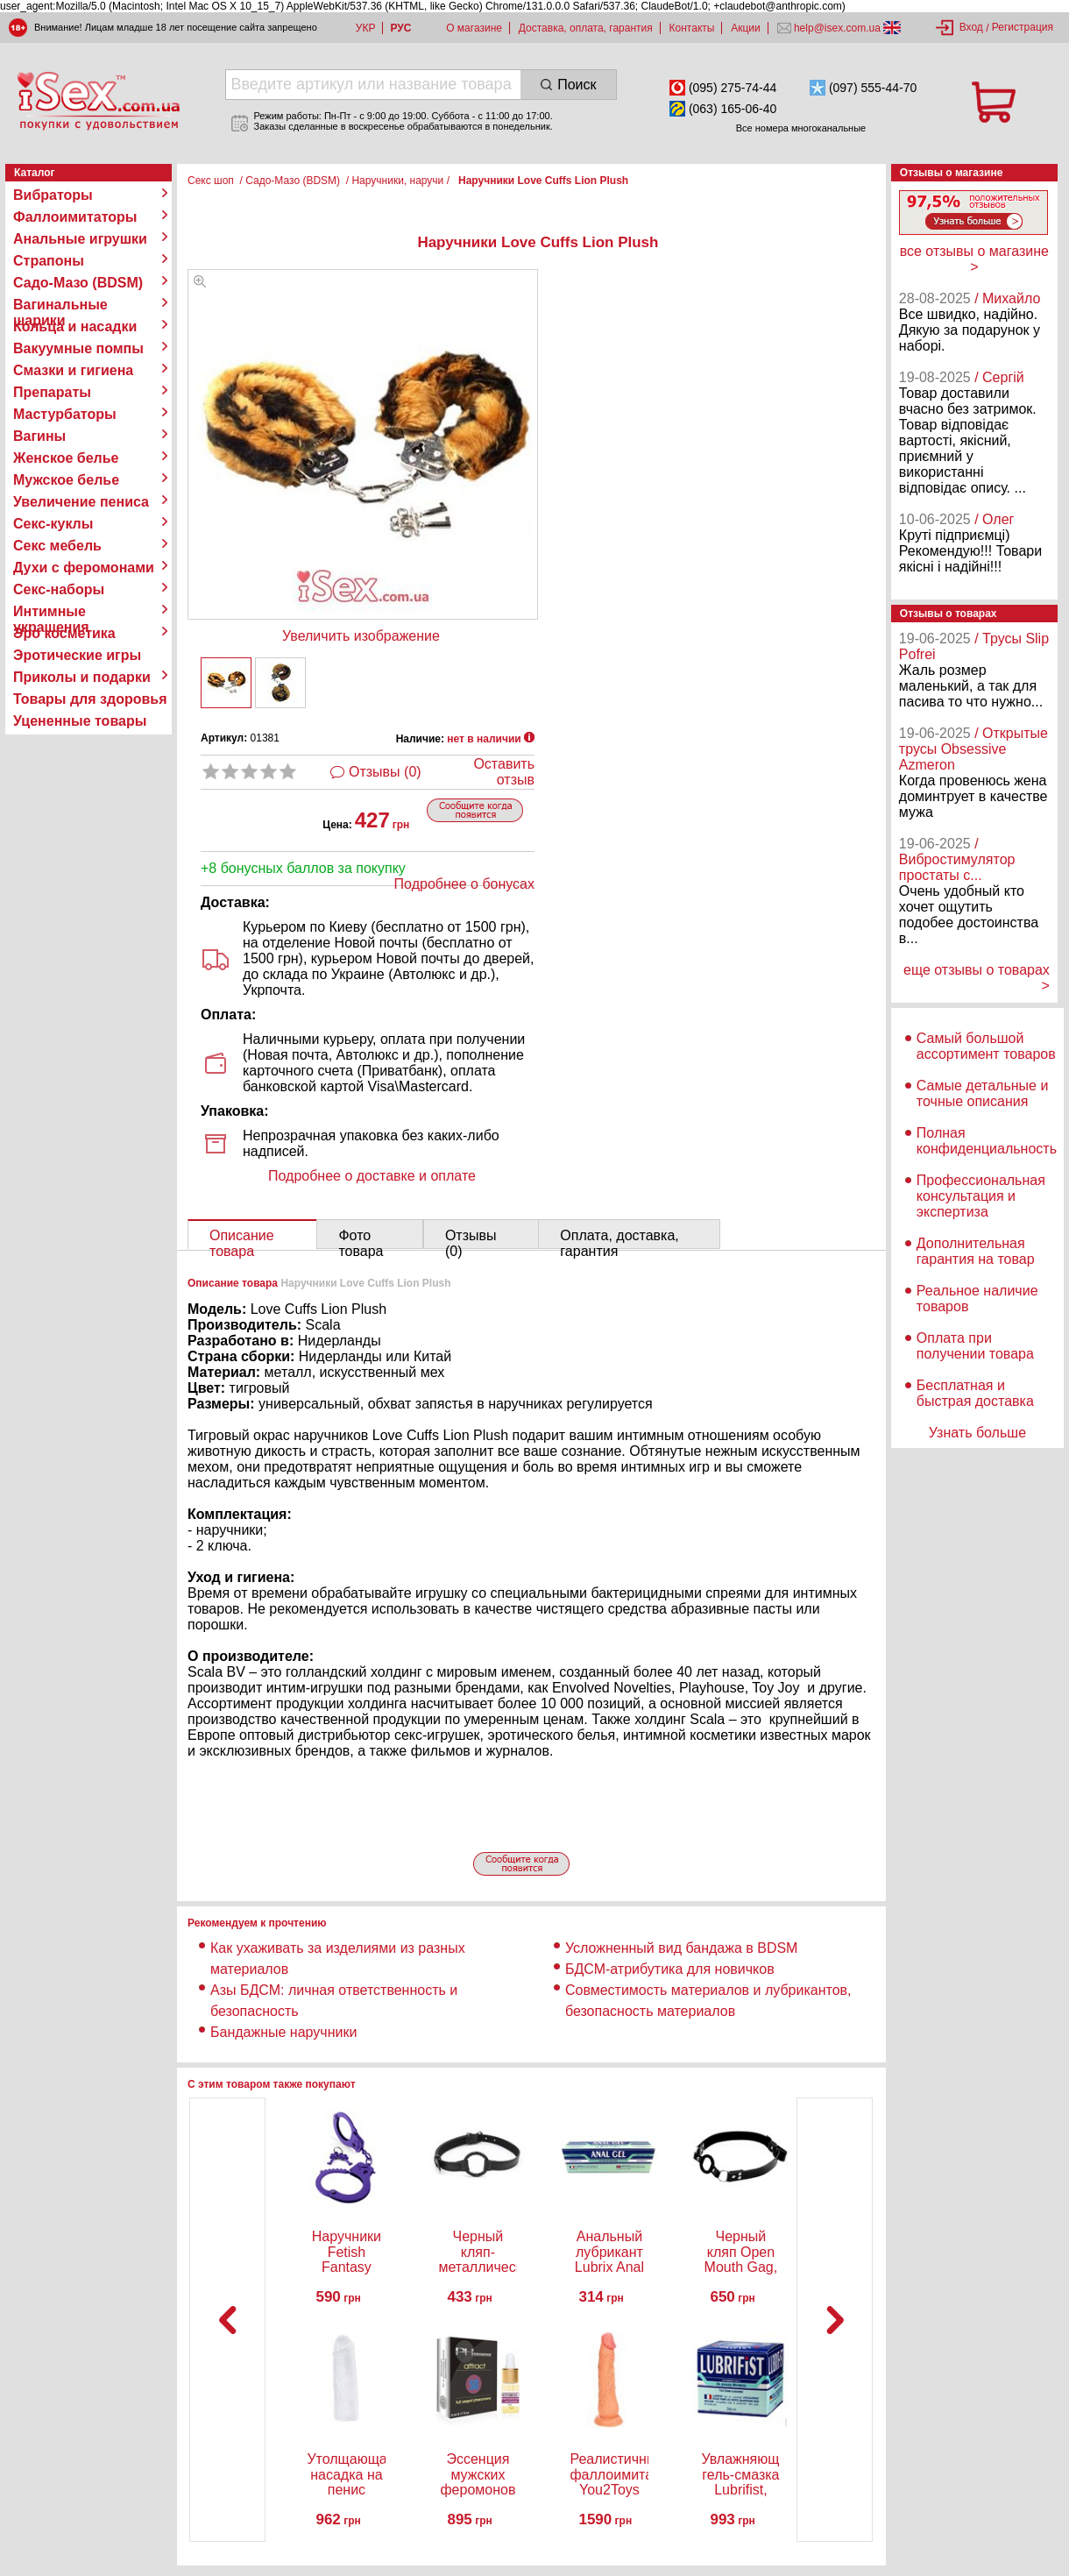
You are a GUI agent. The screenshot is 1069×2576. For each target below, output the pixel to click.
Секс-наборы (58, 589)
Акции (746, 28)
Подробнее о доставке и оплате (372, 1175)
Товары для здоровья (89, 699)
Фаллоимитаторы (75, 216)
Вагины (39, 436)
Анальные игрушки (80, 238)
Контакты (692, 28)
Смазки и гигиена (73, 370)
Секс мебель (57, 545)
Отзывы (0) (385, 771)
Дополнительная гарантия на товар (976, 1251)
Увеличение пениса (81, 501)
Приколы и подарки (82, 677)
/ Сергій (999, 377)
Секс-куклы (53, 523)
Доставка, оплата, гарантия (586, 28)
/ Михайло (1007, 298)
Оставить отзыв (503, 771)
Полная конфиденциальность (987, 1140)
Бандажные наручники (283, 2032)
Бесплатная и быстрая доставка (975, 1393)
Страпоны (48, 260)
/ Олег (994, 519)
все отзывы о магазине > (974, 259)
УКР (366, 28)
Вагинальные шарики (60, 305)
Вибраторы (53, 195)
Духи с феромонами (83, 567)
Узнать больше (977, 1432)
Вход (971, 27)
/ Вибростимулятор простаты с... (957, 859)
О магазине (474, 28)
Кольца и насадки (75, 326)
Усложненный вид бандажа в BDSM (681, 1948)
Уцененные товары (79, 720)
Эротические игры (77, 655)
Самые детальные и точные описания (983, 1093)
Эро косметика (64, 633)
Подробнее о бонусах (464, 883)
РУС (400, 28)
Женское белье (66, 458)
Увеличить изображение (361, 635)
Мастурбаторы (65, 414)
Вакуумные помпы (78, 348)
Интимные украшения (51, 612)
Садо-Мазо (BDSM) (78, 282)
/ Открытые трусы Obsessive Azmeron (973, 749)
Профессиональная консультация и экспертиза (981, 1196)
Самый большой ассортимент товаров (986, 1046)
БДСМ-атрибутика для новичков (670, 1969)
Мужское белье (66, 479)
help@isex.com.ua (837, 28)
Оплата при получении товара (975, 1346)
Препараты (52, 392)
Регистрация (1022, 27)
